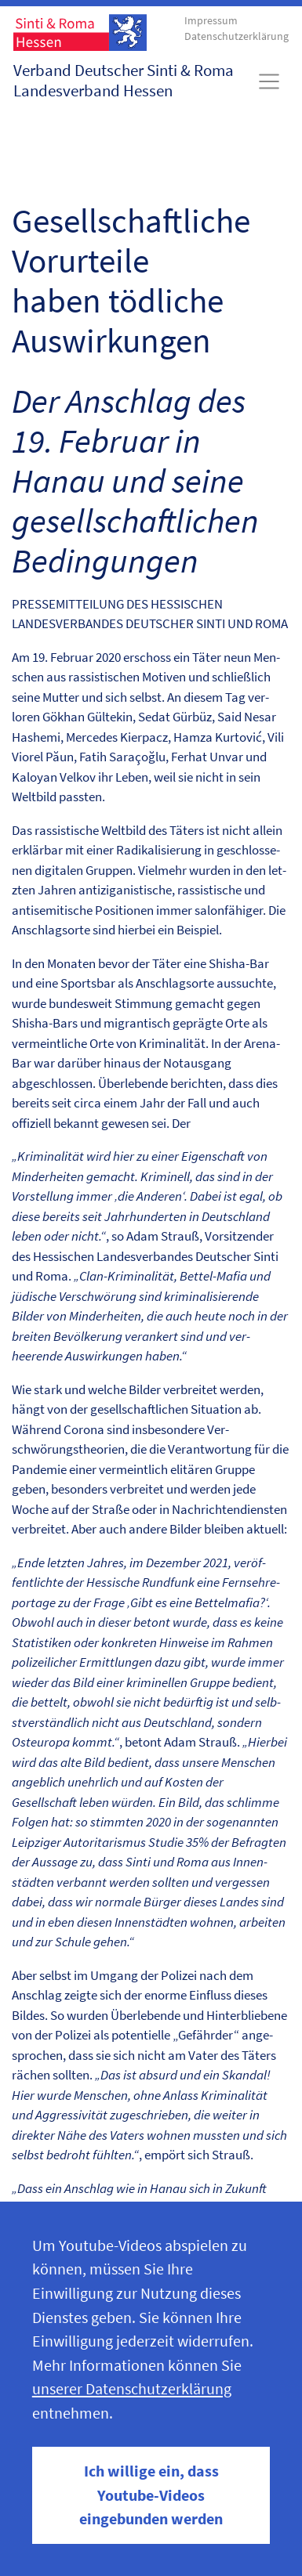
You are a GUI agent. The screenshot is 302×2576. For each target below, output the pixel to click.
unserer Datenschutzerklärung (131, 2389)
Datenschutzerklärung (236, 36)
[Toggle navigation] (269, 81)
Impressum (211, 20)
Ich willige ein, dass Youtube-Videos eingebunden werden (151, 2495)
